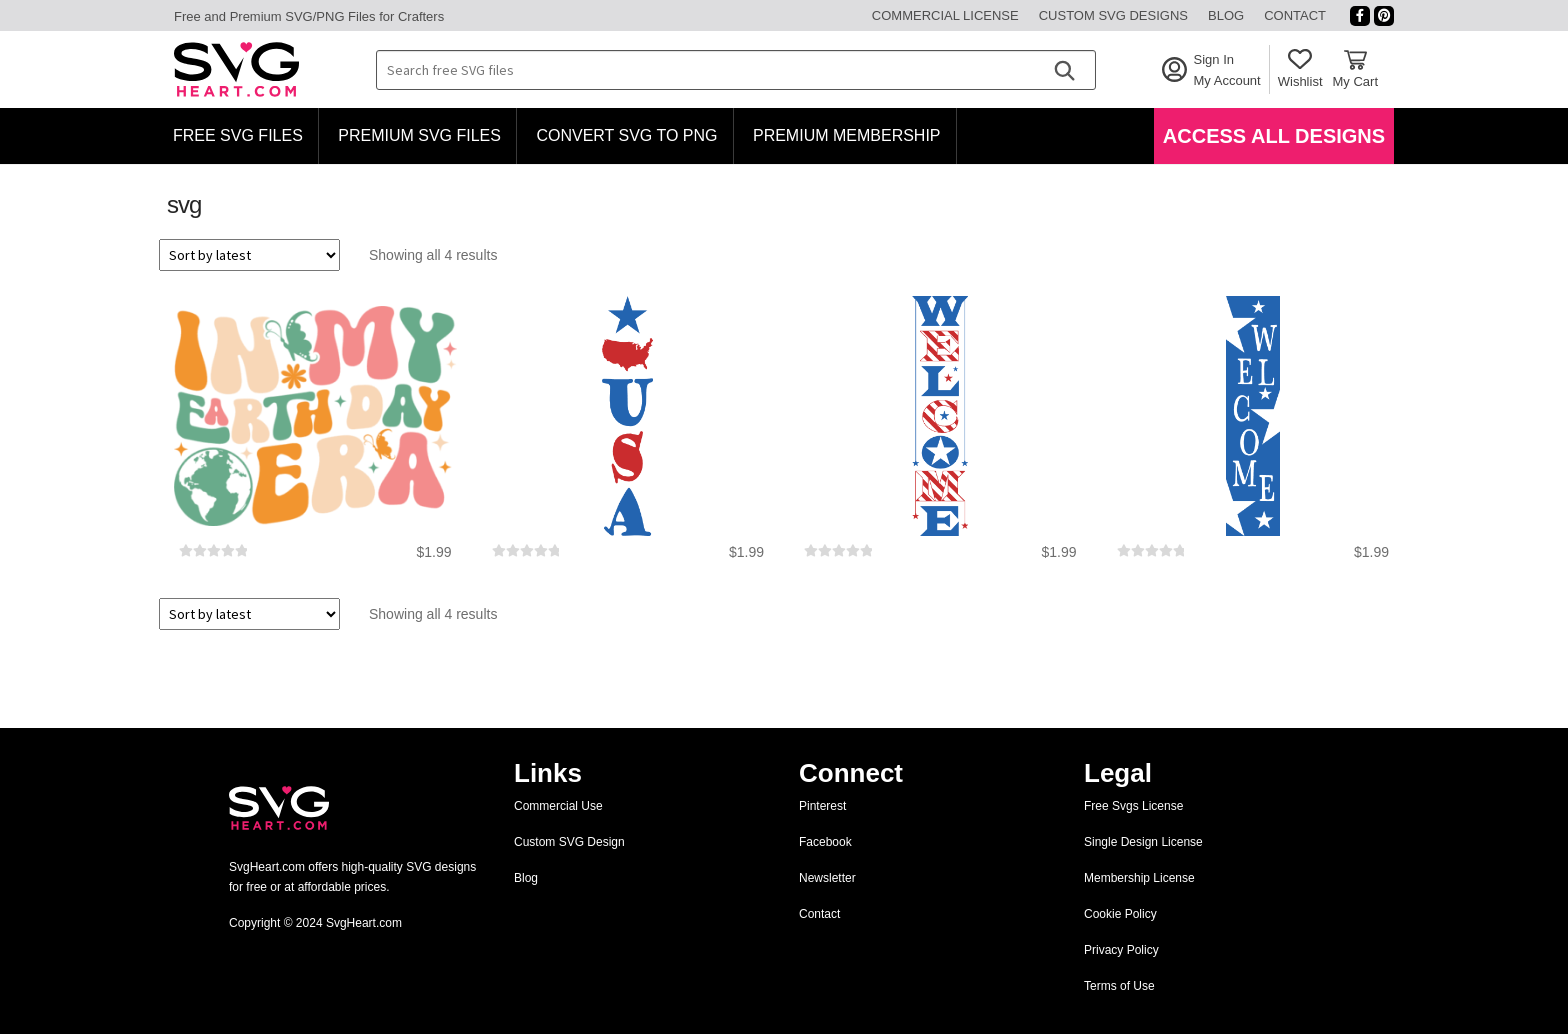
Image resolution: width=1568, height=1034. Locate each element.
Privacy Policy (1121, 950)
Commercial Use (558, 806)
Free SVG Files (238, 135)
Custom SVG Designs (1113, 15)
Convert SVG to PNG (626, 135)
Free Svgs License (1133, 806)
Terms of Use (1119, 986)
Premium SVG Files (419, 135)
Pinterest (822, 806)
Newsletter (827, 878)
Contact (1295, 15)
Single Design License (1143, 842)
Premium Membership (847, 135)
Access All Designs (1274, 136)
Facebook (825, 842)
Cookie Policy (1120, 914)
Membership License (1139, 878)
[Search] (1064, 70)
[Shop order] (249, 255)
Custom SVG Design (569, 842)
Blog (1226, 15)
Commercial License (945, 15)
